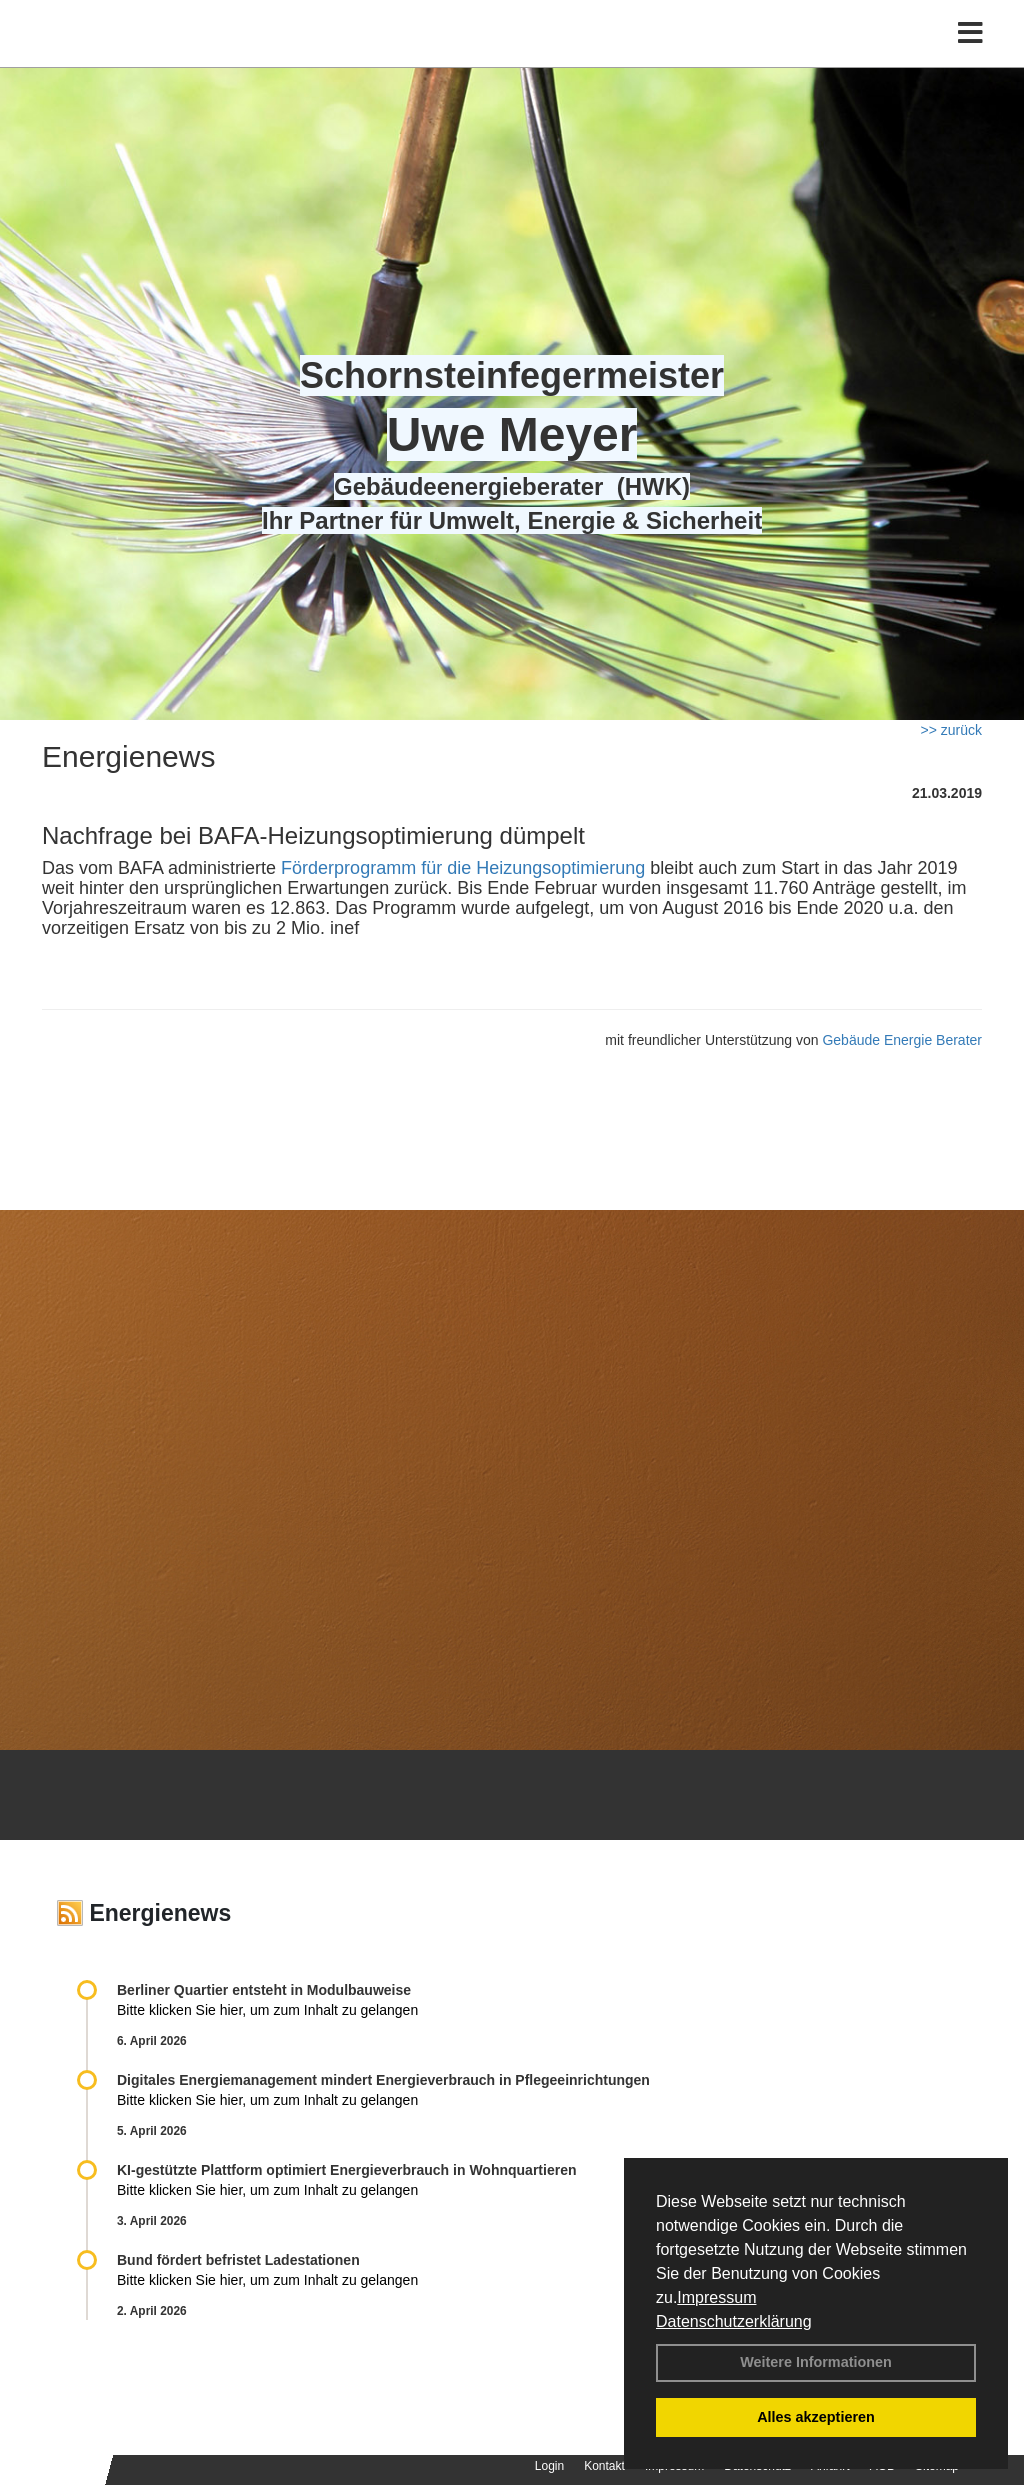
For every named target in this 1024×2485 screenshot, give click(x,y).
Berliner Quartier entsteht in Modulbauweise (264, 1990)
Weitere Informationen (816, 2362)
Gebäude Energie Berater (902, 1040)
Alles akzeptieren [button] (816, 2417)
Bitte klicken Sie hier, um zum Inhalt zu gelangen (267, 2010)
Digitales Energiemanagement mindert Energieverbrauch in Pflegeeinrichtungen (383, 2080)
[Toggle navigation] (970, 57)
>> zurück (951, 730)
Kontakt (604, 2466)
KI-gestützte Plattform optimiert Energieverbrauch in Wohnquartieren (346, 2170)
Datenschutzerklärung (734, 2321)
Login (549, 2466)
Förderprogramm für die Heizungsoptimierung (463, 868)
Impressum (716, 2297)
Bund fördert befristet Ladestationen (238, 2260)
